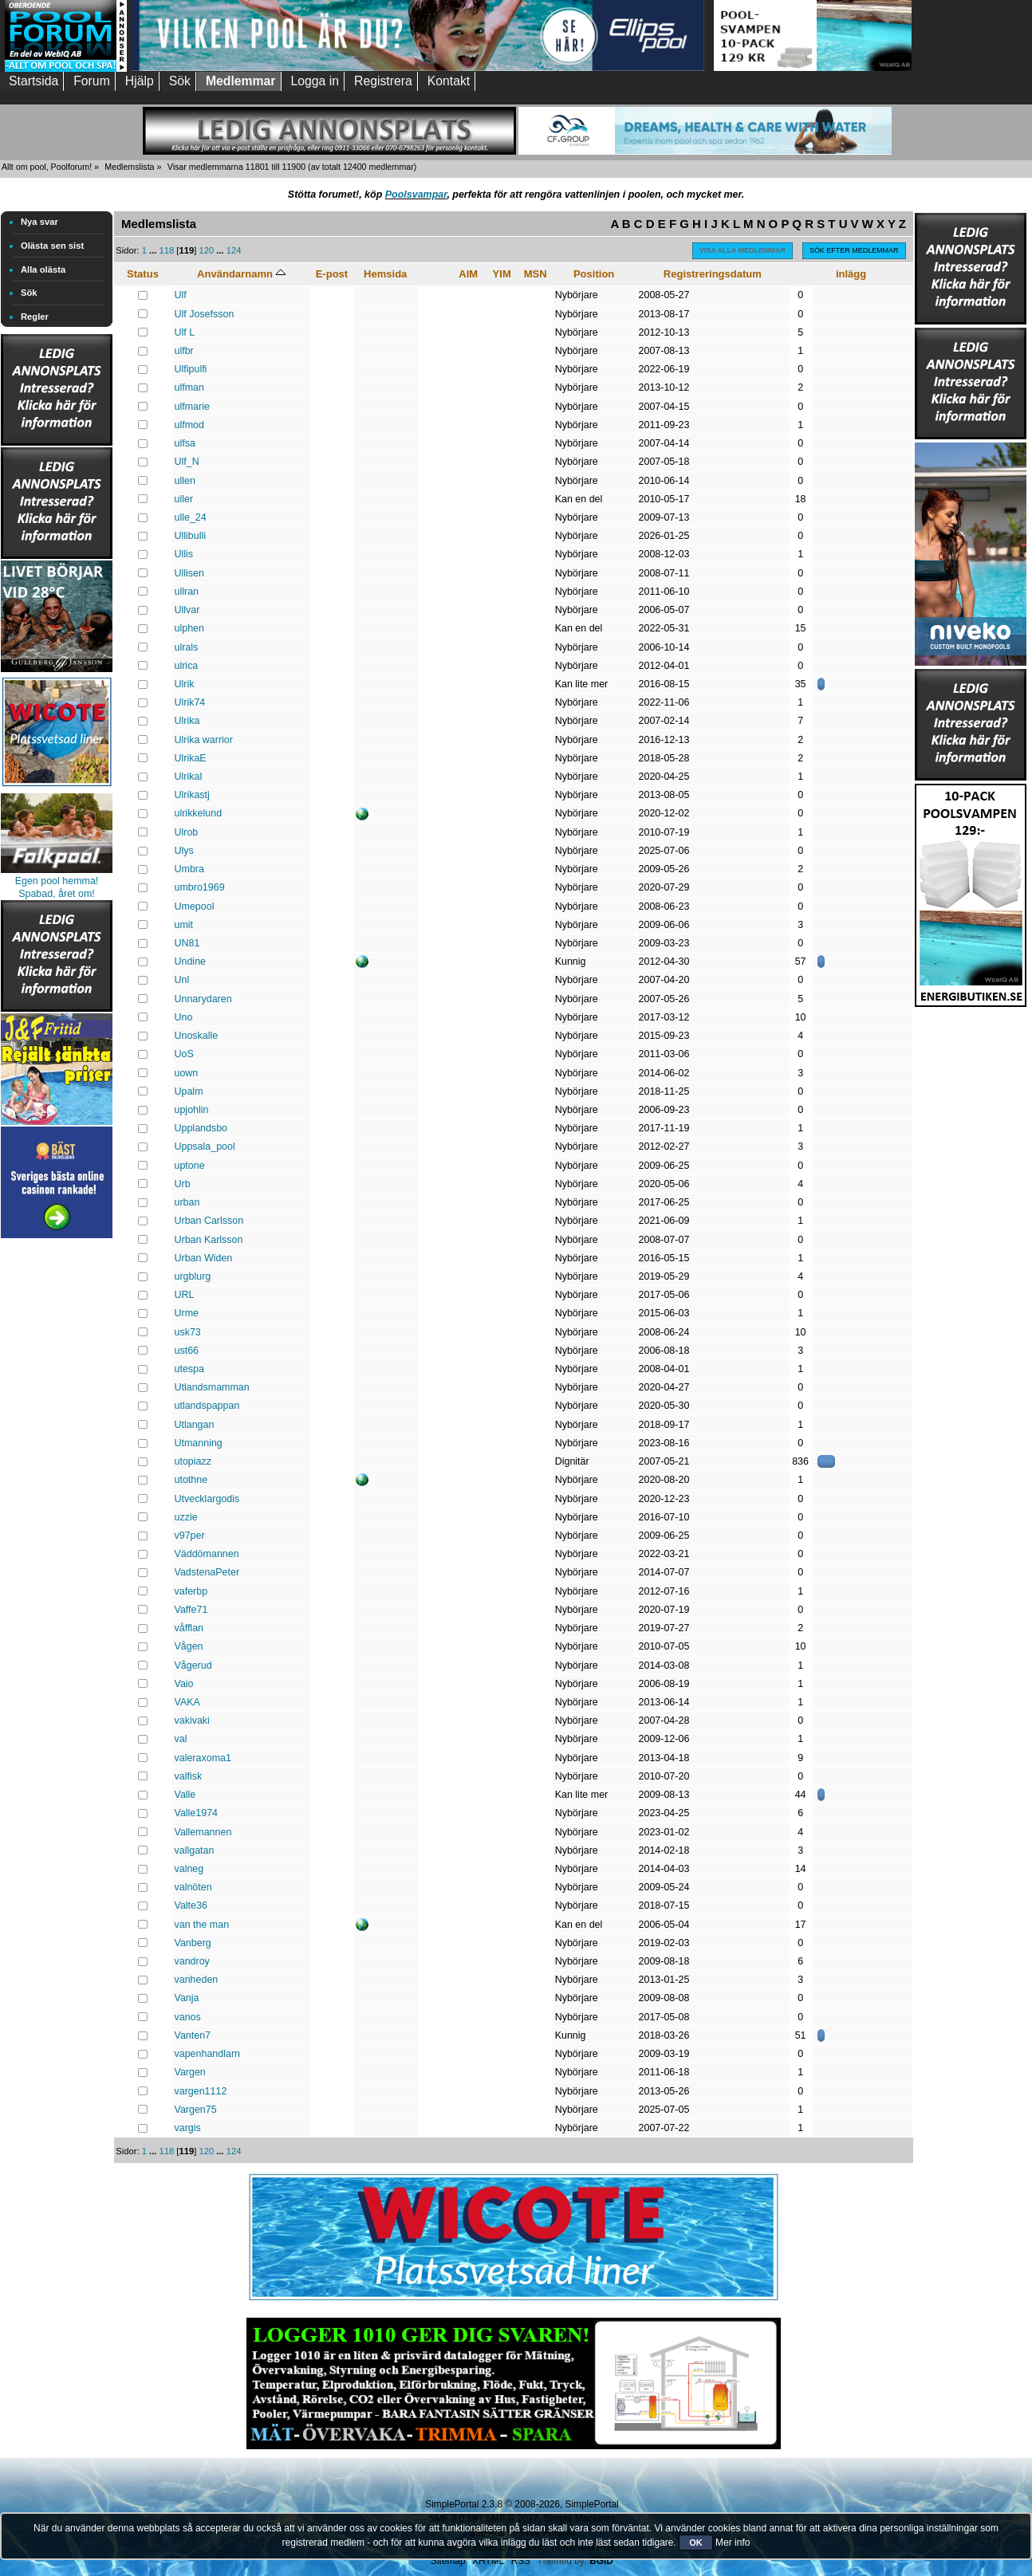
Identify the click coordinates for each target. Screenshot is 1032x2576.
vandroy (192, 1961)
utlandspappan (207, 1405)
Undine (191, 961)
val (181, 1738)
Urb (183, 1184)
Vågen (189, 1646)
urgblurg (193, 1276)
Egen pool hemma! (57, 881)
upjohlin (192, 1109)
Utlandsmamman (212, 1387)
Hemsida (385, 274)
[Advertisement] (56, 1481)
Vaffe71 (191, 1609)
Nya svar (39, 221)
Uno (184, 1017)
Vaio (184, 1683)
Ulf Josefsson (204, 314)
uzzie (186, 1517)
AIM (468, 274)
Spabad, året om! (56, 893)
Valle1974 (197, 1813)
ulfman (189, 387)
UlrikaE (191, 758)
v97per (190, 1535)
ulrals (187, 647)
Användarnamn (241, 274)
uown (187, 1073)
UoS (184, 1054)
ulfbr (184, 350)
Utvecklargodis (207, 1498)
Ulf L (185, 332)
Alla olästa (43, 269)
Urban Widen (204, 1258)
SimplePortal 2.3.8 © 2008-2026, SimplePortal (521, 2504)
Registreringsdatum (713, 274)
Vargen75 (196, 2109)
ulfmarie (192, 406)
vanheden (197, 1979)
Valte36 (191, 1905)
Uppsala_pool (205, 1146)
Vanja (187, 1998)
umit (184, 924)
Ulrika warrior (204, 739)
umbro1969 (200, 887)
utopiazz (193, 1461)
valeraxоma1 (203, 1758)
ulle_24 (191, 517)
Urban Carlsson (209, 1220)
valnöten (193, 1887)
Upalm (189, 1091)
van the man (202, 1924)
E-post (332, 274)
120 (206, 250)
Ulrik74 (190, 702)
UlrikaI (189, 776)
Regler (35, 316)
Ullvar (187, 609)
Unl (182, 979)
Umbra (189, 869)
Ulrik (185, 684)
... (154, 250)
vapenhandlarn (208, 2053)
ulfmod (189, 425)
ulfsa (185, 443)
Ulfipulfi (191, 369)
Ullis (184, 554)
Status (143, 274)
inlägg (851, 274)
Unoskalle (197, 1035)
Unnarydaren (203, 999)
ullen (185, 480)
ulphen (189, 628)
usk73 (188, 1332)
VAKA (187, 1702)
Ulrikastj (192, 794)
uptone (190, 1165)
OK (696, 2542)
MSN (535, 274)
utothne (191, 1479)
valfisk (189, 1776)
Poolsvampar (416, 194)
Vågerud (193, 1665)
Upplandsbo (201, 1128)
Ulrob (187, 832)
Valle (185, 1794)
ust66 (187, 1350)
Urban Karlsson (209, 1239)
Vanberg (193, 1943)
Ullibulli (191, 535)
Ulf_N (187, 461)
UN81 (187, 943)
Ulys (184, 850)
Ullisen (189, 573)
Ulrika (187, 720)
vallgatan (195, 1850)
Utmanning (199, 1443)
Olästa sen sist (52, 245)
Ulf (181, 295)
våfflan (189, 1628)
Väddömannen (207, 1553)
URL (185, 1294)
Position (593, 274)
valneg (189, 1868)
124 (234, 250)
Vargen (190, 2072)
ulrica (187, 665)
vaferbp (191, 1591)
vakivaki (192, 1720)
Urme (187, 1313)
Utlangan (195, 1424)
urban (187, 1202)
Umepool (195, 906)
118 (167, 250)
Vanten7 (193, 2035)
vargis (188, 2128)
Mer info (732, 2542)
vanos (188, 2017)
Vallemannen (203, 1832)
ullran (187, 591)
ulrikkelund (199, 813)
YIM (502, 274)
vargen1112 (201, 2091)
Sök (29, 292)
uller (184, 499)
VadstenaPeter (207, 1572)
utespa (189, 1369)
